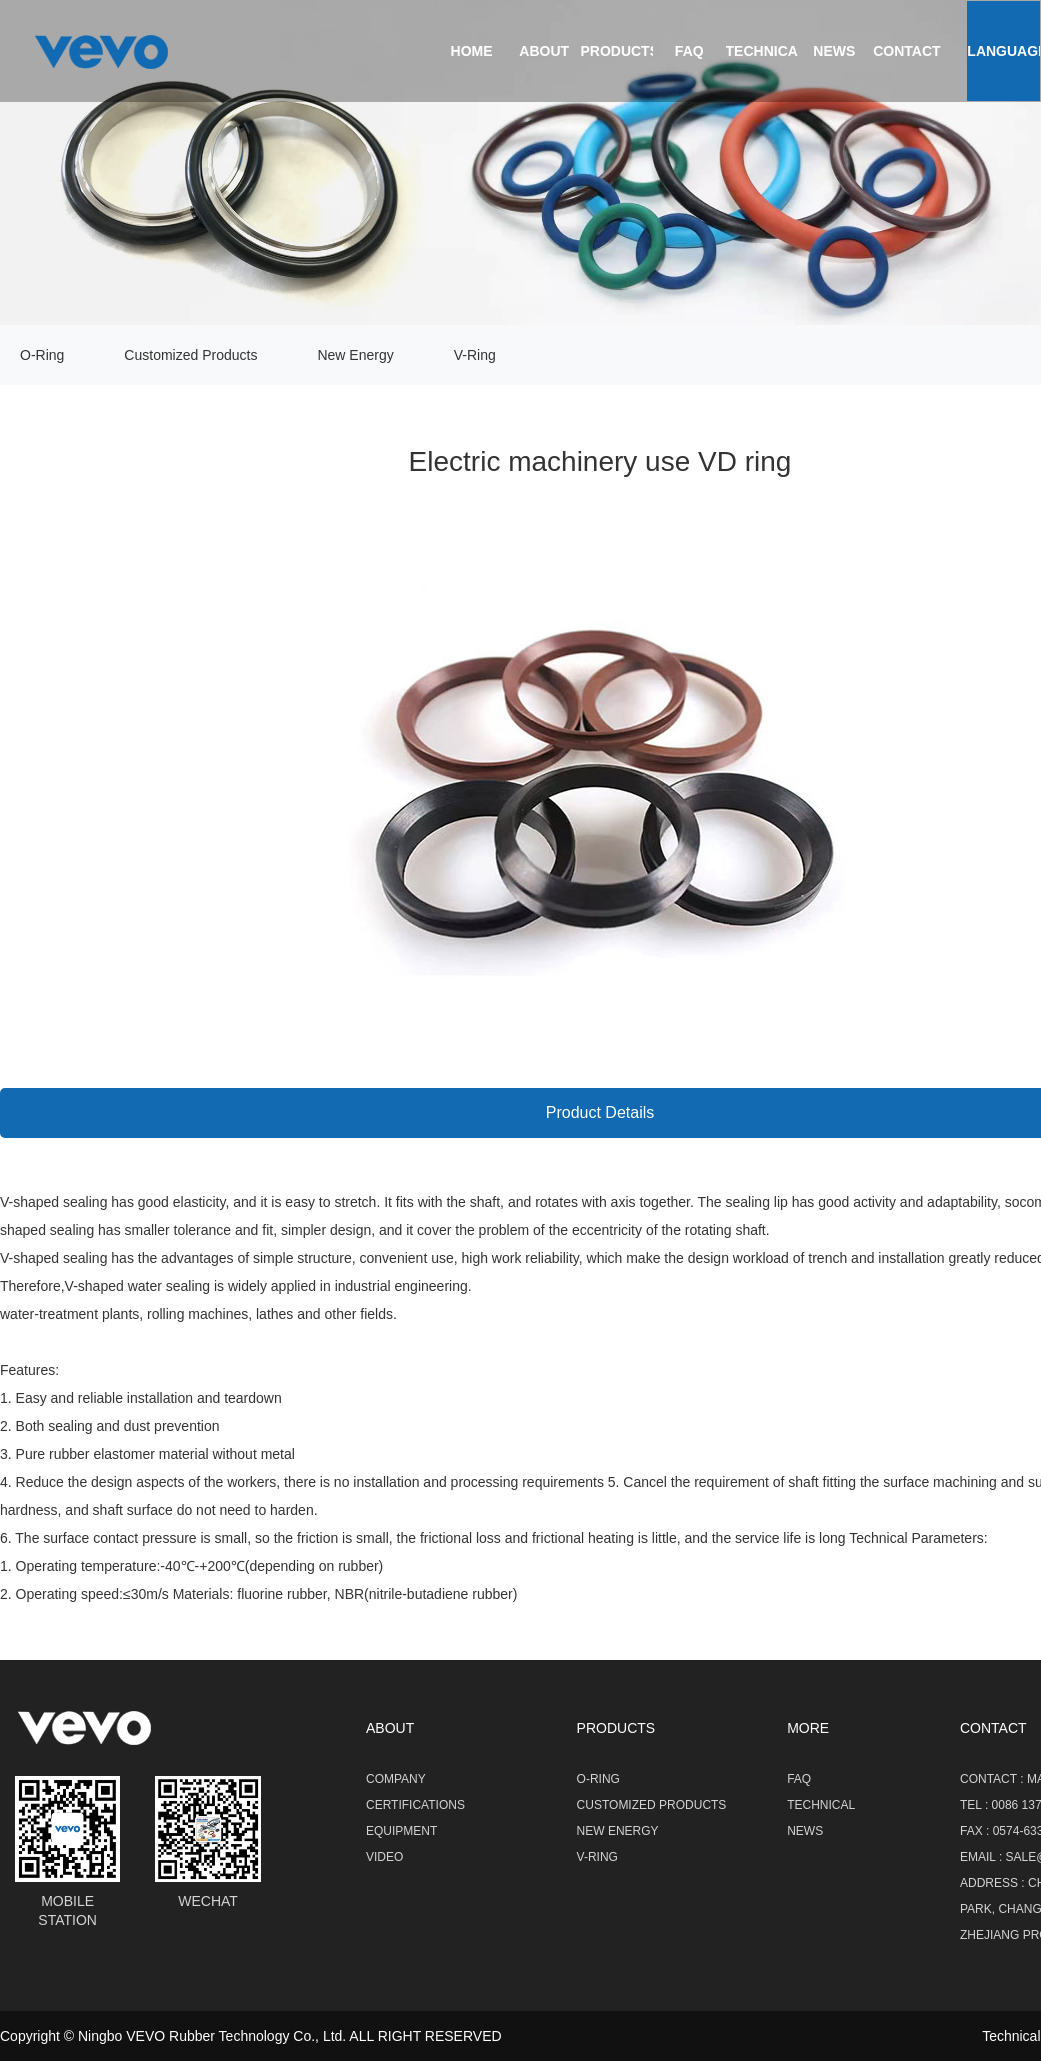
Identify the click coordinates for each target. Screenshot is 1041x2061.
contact (906, 51)
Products (619, 51)
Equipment (401, 1831)
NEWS (805, 1831)
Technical (766, 51)
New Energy (355, 355)
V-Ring (475, 355)
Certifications (415, 1805)
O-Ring (42, 355)
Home (472, 51)
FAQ (689, 51)
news (834, 51)
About (544, 51)
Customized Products (190, 355)
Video (384, 1857)
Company (396, 1779)
